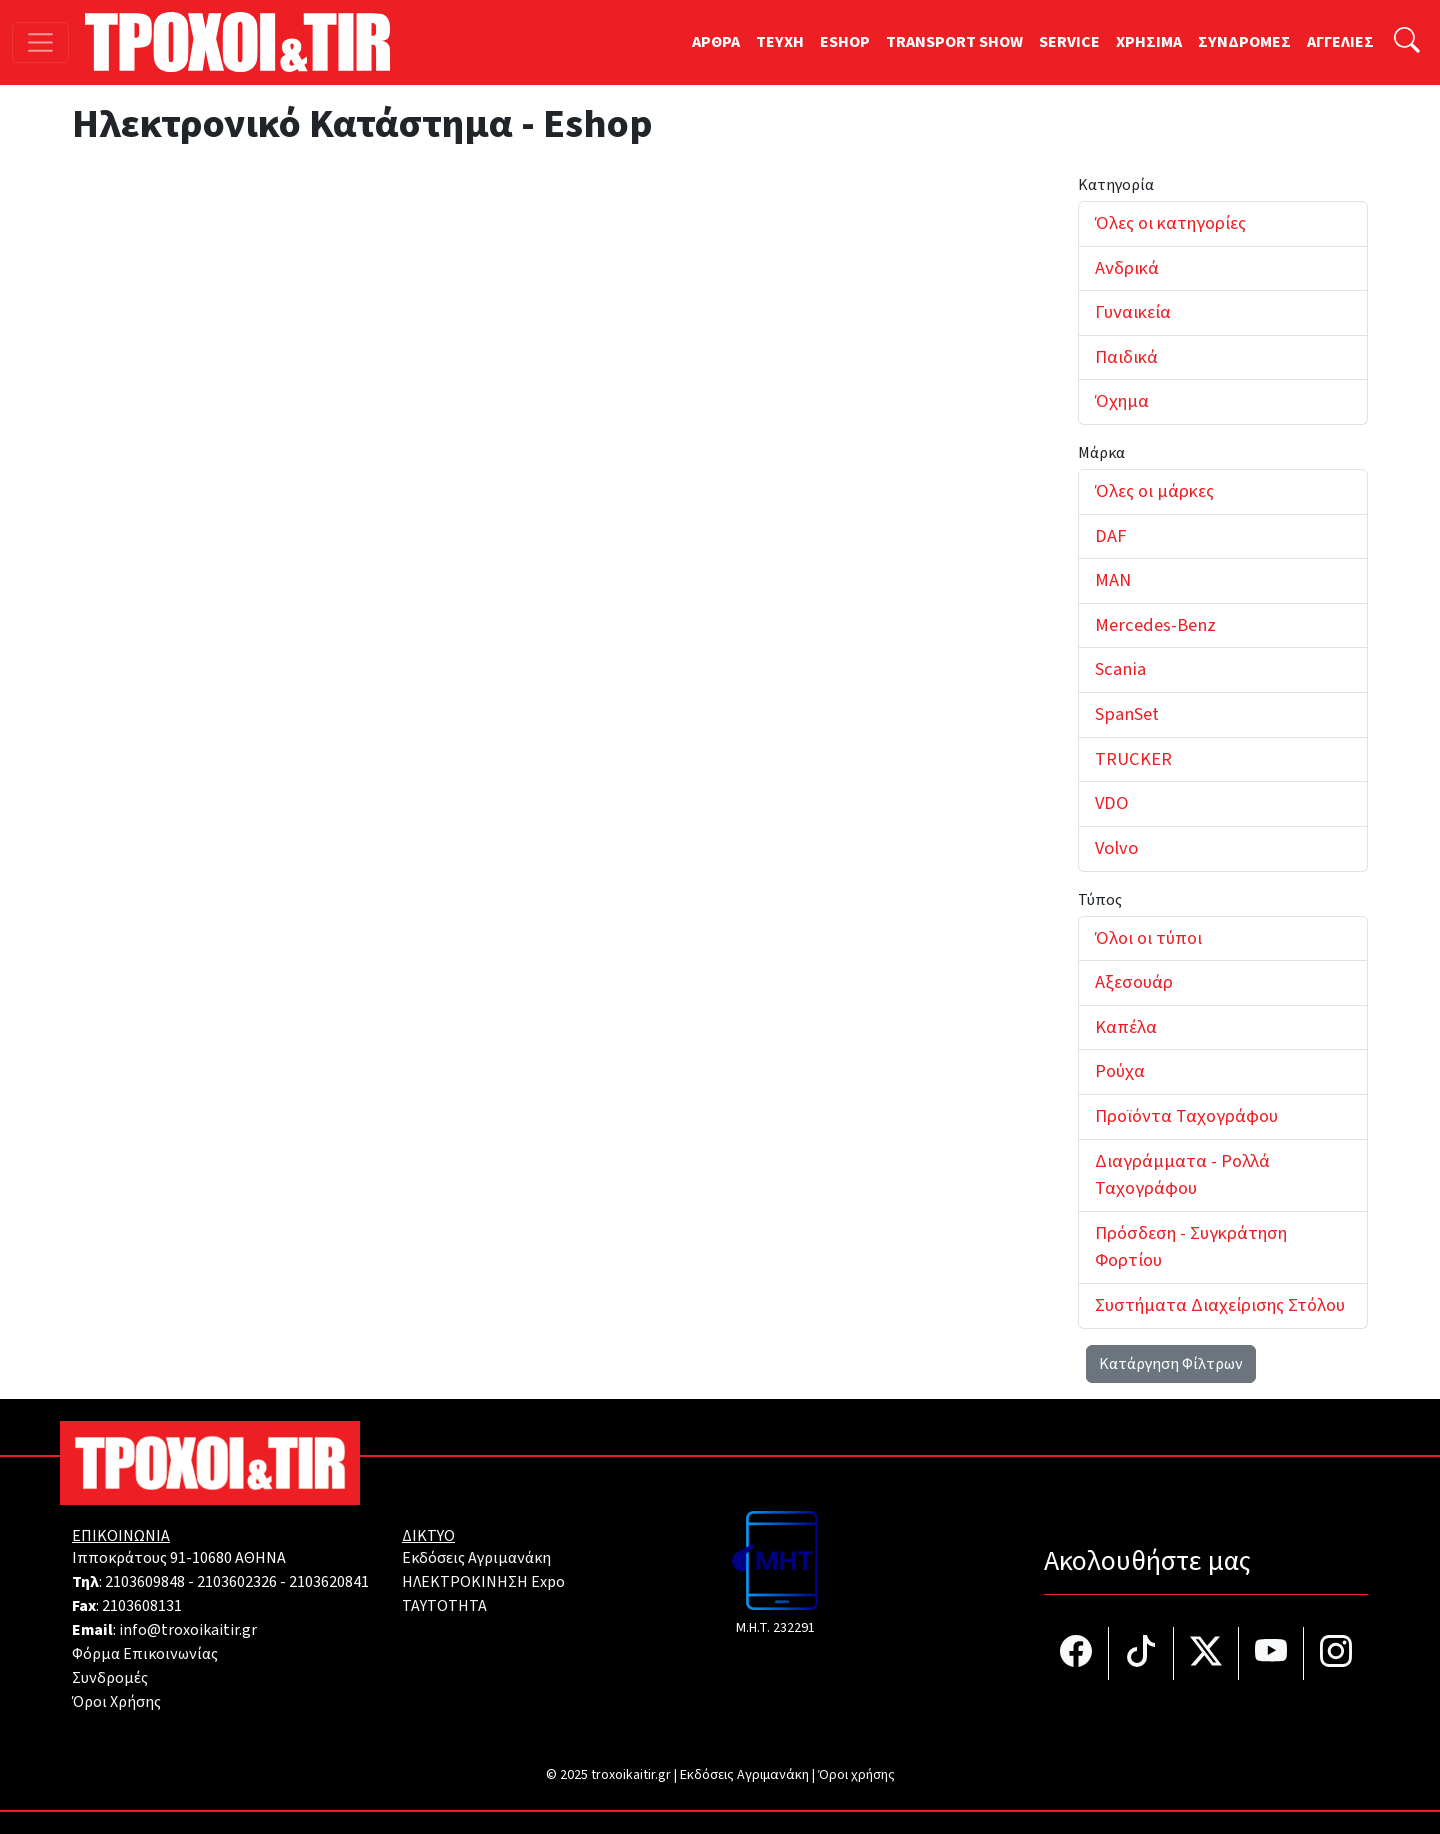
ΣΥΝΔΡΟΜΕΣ (1244, 42)
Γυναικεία (1133, 312)
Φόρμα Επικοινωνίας (145, 1654)
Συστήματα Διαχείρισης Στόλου (1220, 1305)
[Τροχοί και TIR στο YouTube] (1271, 1653)
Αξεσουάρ (1134, 982)
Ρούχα (1120, 1071)
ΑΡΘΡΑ (716, 42)
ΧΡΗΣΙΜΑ (1149, 42)
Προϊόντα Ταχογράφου (1186, 1116)
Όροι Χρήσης (116, 1702)
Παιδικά (1126, 357)
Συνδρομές (110, 1678)
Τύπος (1100, 900)
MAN (1113, 580)
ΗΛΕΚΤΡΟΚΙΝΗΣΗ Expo (483, 1582)
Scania (1120, 669)
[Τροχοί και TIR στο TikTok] (1141, 1653)
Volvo (1116, 848)
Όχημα (1122, 401)
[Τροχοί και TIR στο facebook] (1076, 1653)
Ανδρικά (1127, 268)
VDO (1112, 803)
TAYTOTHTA (444, 1606)
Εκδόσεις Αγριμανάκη (476, 1558)
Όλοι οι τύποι (1148, 938)
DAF (1110, 536)
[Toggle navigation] (40, 42)
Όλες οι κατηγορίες (1170, 223)
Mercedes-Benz (1155, 625)
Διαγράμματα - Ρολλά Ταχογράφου (1182, 1175)
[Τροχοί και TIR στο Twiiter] (1206, 1653)
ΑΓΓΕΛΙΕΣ (1340, 42)
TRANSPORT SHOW (954, 42)
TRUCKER (1133, 759)
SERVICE (1069, 42)
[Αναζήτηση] (1407, 42)
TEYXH (780, 42)
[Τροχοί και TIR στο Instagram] (1336, 1653)
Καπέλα (1126, 1027)
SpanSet (1127, 714)
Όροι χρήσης (856, 1775)
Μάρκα (1101, 453)
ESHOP (845, 42)
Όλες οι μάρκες (1154, 491)
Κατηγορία (1116, 185)
